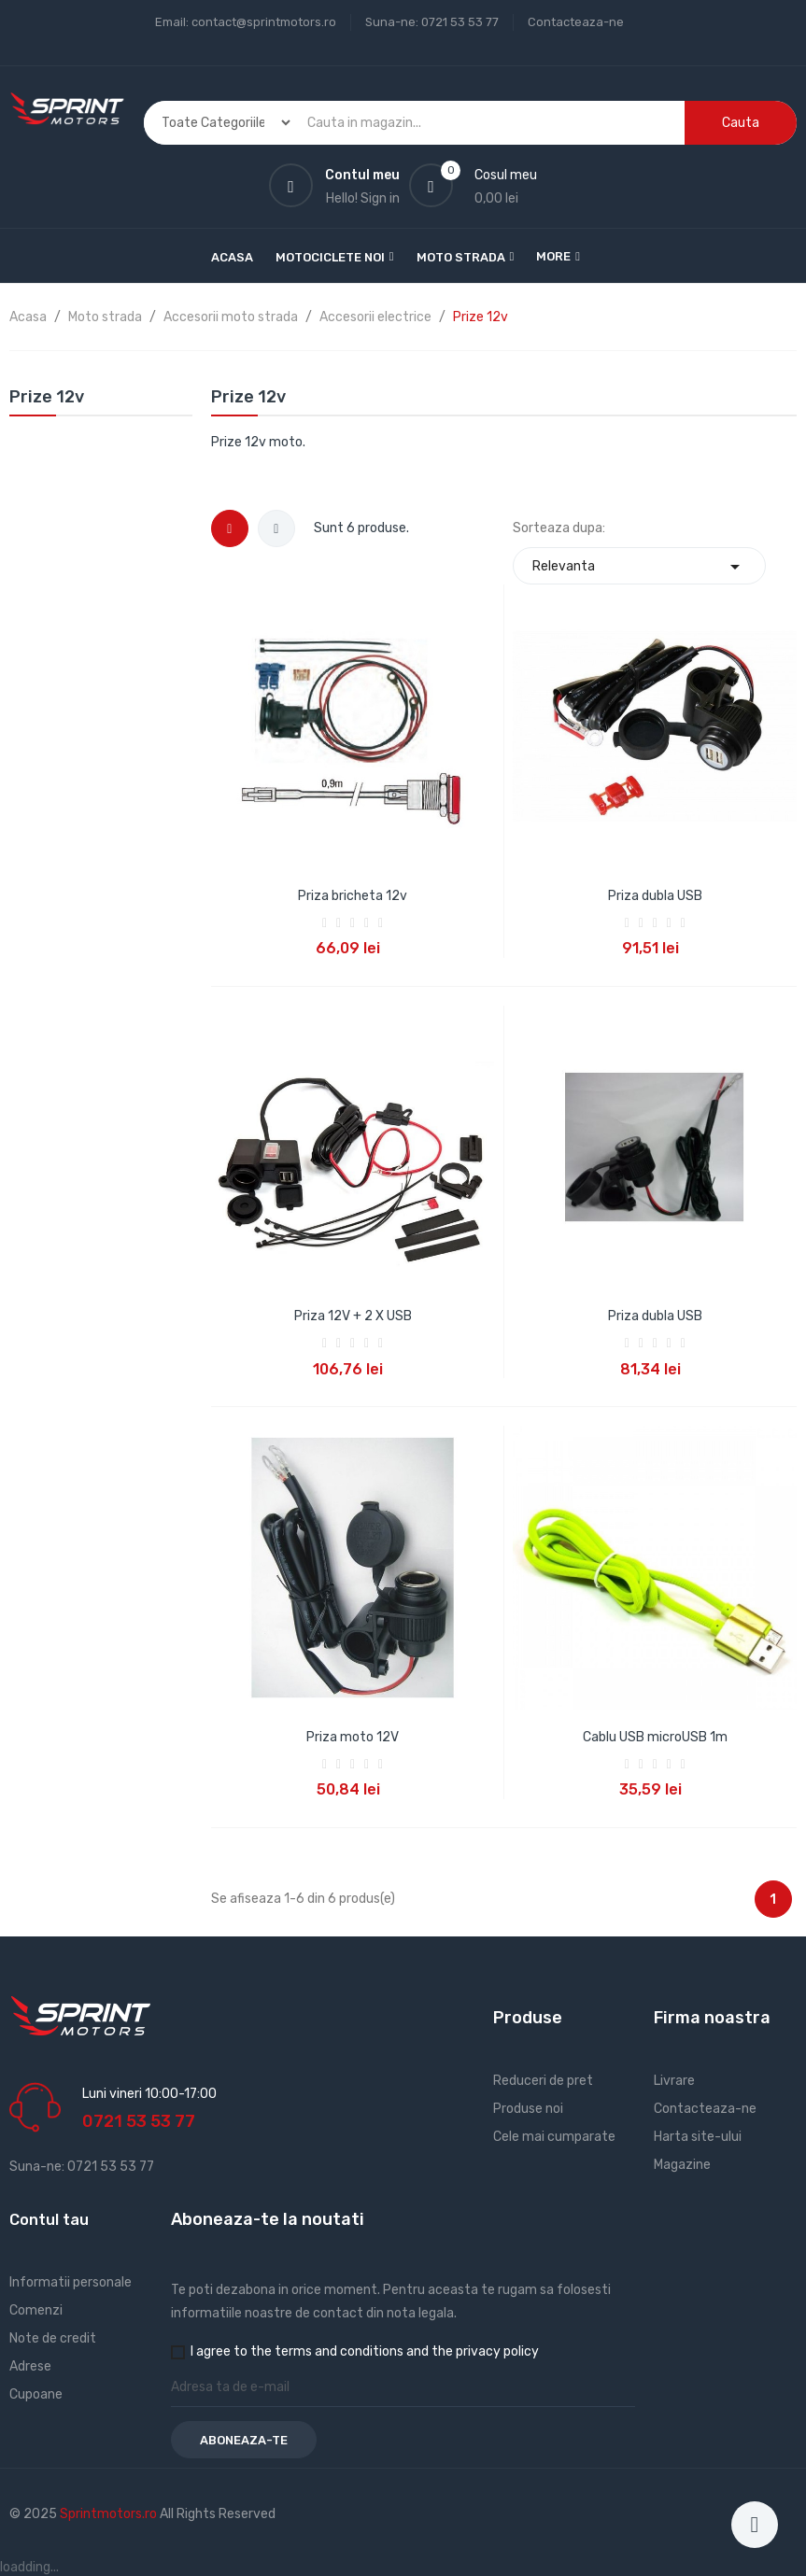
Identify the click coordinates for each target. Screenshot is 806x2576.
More (553, 256)
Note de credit (52, 2338)
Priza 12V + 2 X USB (353, 1316)
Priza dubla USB (655, 896)
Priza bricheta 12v (352, 896)
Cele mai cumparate (554, 2137)
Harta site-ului (698, 2137)
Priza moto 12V (352, 1737)
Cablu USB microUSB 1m (655, 1737)
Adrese (30, 2366)
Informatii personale (70, 2282)
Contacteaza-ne (576, 22)
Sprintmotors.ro (110, 2514)
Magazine (682, 2165)
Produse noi (528, 2109)
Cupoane (36, 2394)
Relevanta (639, 566)
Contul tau (49, 2220)
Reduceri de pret (543, 2081)
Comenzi (36, 2310)
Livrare (674, 2081)
